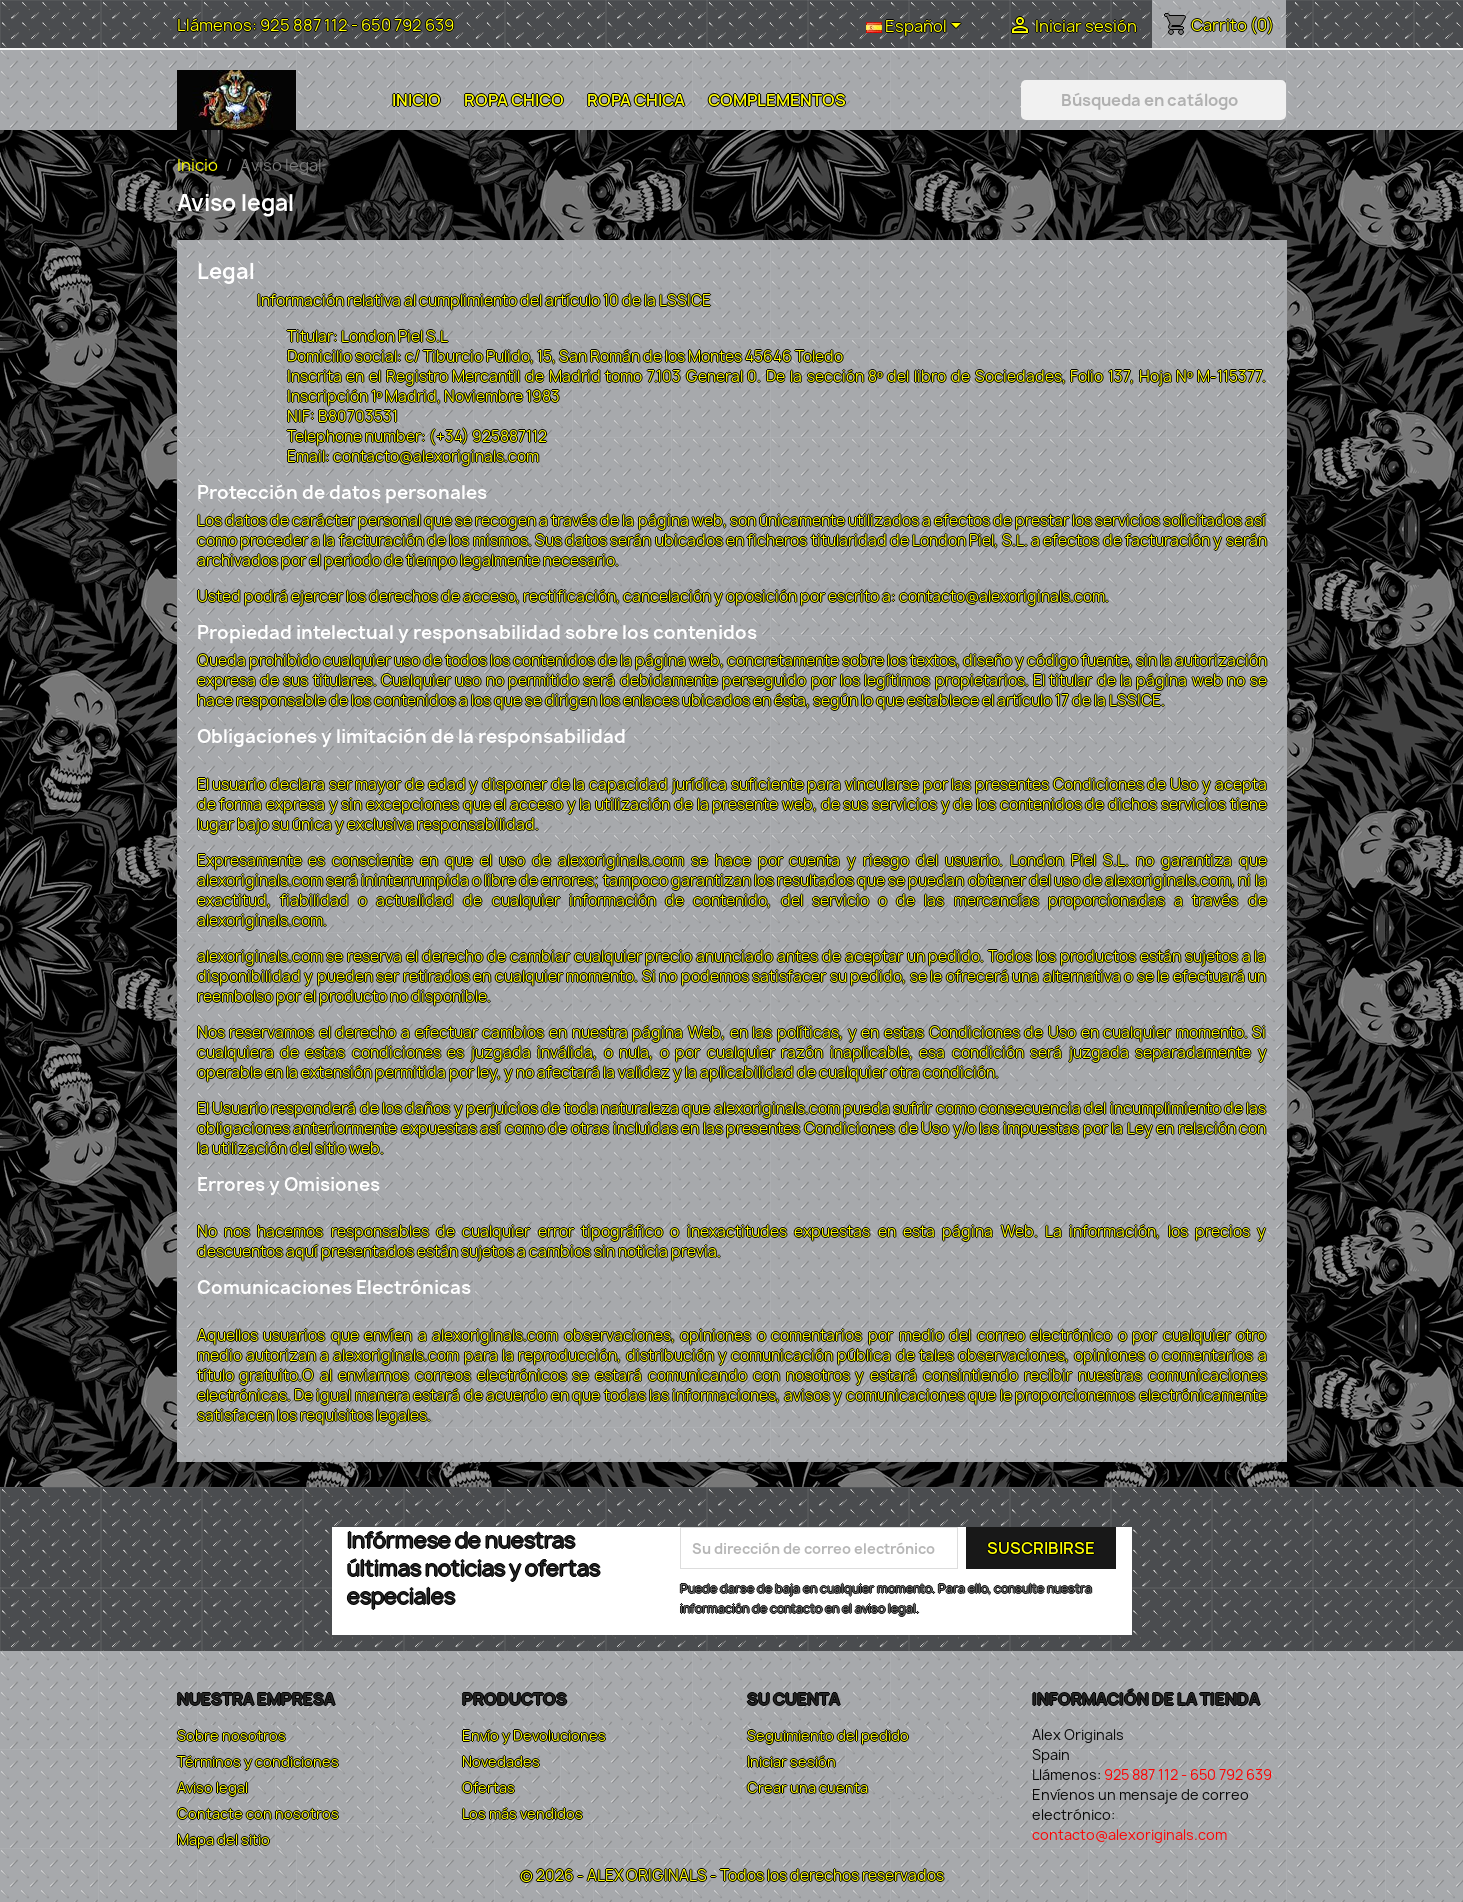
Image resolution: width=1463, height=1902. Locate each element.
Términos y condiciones (258, 1761)
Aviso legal (212, 1787)
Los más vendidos (522, 1813)
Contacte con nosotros (258, 1813)
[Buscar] (1153, 100)
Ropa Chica (636, 100)
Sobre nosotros (231, 1735)
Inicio (416, 100)
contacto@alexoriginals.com (1129, 1834)
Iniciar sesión (791, 1761)
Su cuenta (793, 1699)
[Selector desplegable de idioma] (917, 27)
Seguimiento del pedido (828, 1735)
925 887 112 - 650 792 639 (357, 25)
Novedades (501, 1761)
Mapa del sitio (223, 1839)
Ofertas (488, 1787)
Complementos (777, 100)
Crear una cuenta (807, 1787)
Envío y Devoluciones (534, 1735)
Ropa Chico (514, 100)
